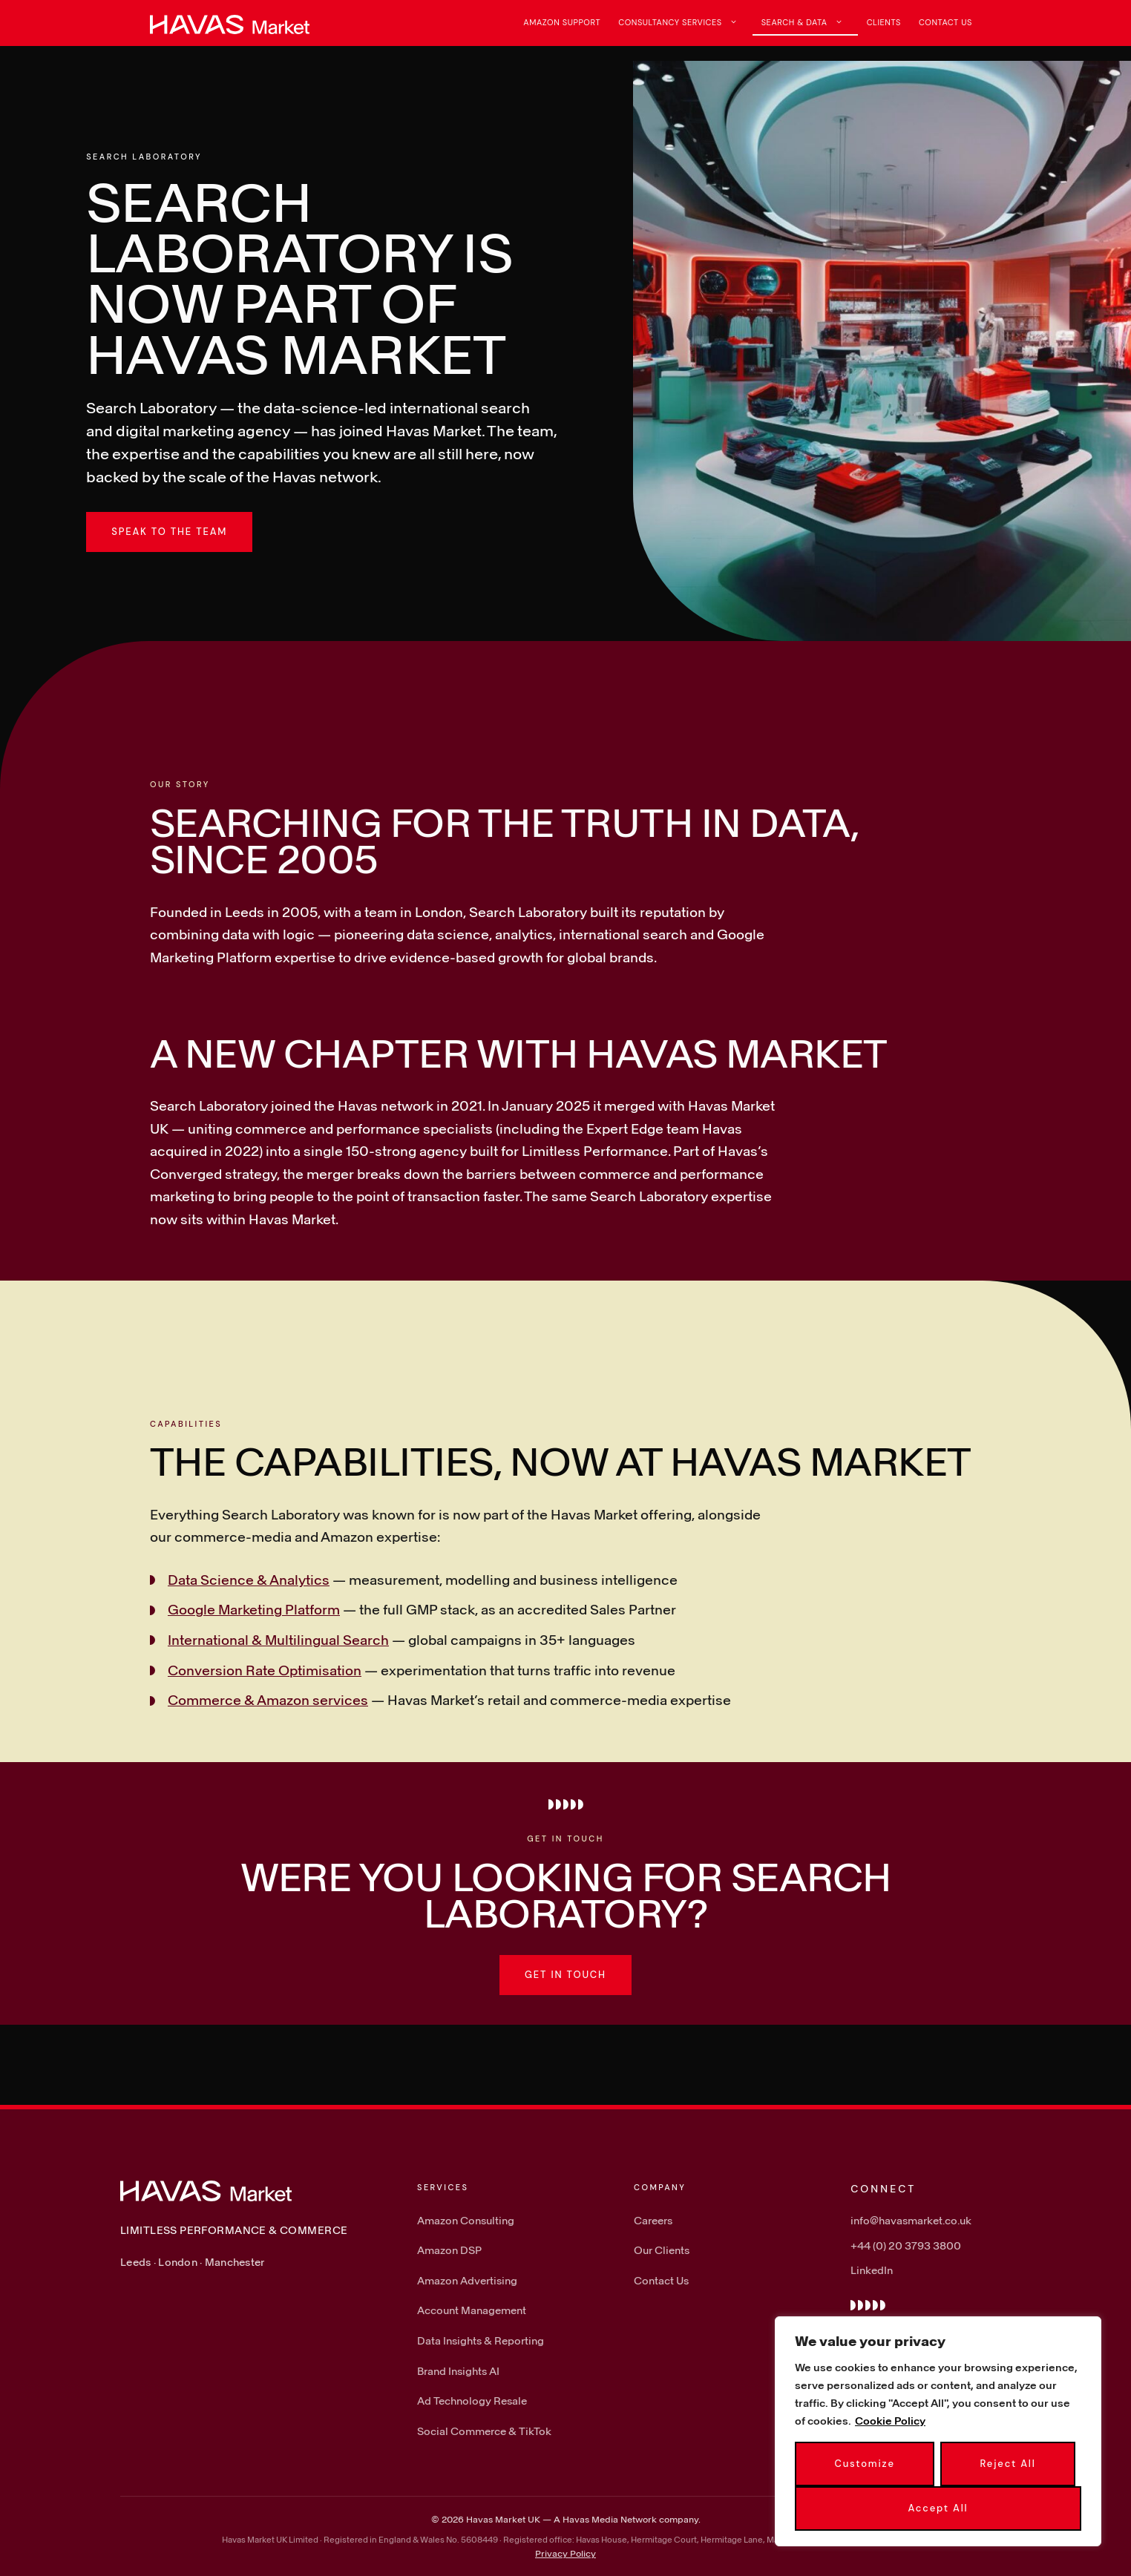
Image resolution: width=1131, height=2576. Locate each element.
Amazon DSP (449, 2250)
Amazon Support (561, 22)
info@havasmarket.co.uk (910, 2220)
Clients (884, 22)
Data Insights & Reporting (480, 2340)
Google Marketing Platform (254, 1609)
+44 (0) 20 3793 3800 (905, 2245)
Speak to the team (169, 531)
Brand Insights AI (458, 2371)
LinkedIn (871, 2270)
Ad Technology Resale (472, 2400)
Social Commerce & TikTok (484, 2431)
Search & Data (809, 22)
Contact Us (945, 22)
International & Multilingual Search (278, 1640)
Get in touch (565, 1974)
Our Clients (661, 2250)
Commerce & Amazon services (268, 1700)
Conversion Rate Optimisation (264, 1670)
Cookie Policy (890, 2420)
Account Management (471, 2310)
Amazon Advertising (467, 2280)
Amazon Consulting (465, 2220)
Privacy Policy (565, 2553)
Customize (864, 2463)
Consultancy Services (685, 22)
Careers (653, 2220)
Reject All (1008, 2463)
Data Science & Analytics (249, 1579)
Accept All (938, 2508)
